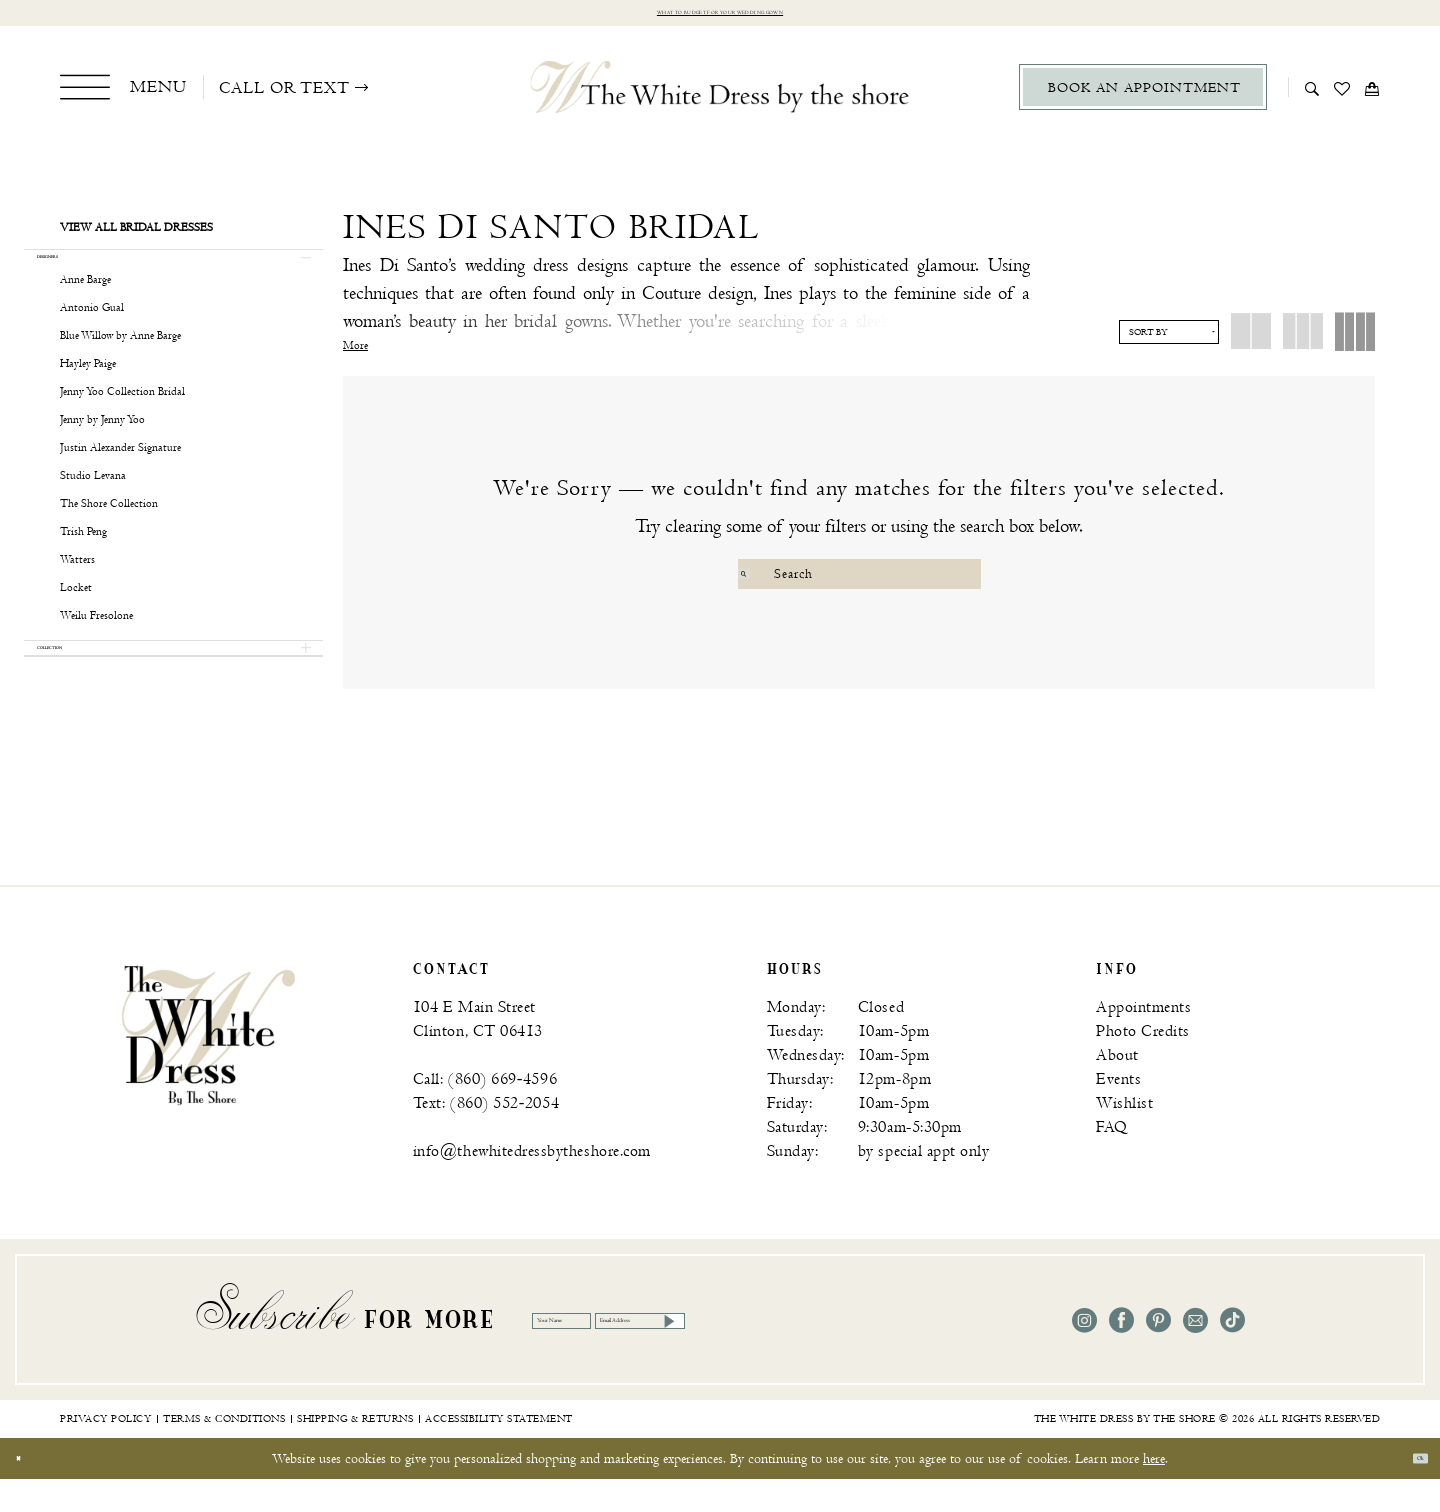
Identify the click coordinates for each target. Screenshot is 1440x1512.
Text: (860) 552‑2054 (486, 1136)
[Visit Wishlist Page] (1342, 96)
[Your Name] (612, 1353)
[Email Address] (824, 1353)
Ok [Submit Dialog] (1408, 1491)
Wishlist (1124, 1136)
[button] (123, 96)
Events (1118, 1112)
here (1154, 1491)
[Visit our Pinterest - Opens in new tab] (1158, 1353)
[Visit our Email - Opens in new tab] (1195, 1353)
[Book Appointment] (1143, 96)
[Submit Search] (755, 583)
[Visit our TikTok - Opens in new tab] (1232, 1353)
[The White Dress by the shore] (720, 96)
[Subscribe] (926, 1353)
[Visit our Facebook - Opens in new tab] (1121, 1353)
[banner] (208, 1067)
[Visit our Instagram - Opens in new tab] (1084, 1353)
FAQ (1112, 1160)
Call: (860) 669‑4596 (485, 1112)
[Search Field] (859, 583)
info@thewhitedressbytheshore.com (532, 1184)
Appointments (1143, 1040)
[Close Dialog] (29, 1491)
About (1117, 1088)
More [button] (355, 355)
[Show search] (1312, 96)
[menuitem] (123, 96)
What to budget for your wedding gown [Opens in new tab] (720, 17)
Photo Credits (1143, 1064)
